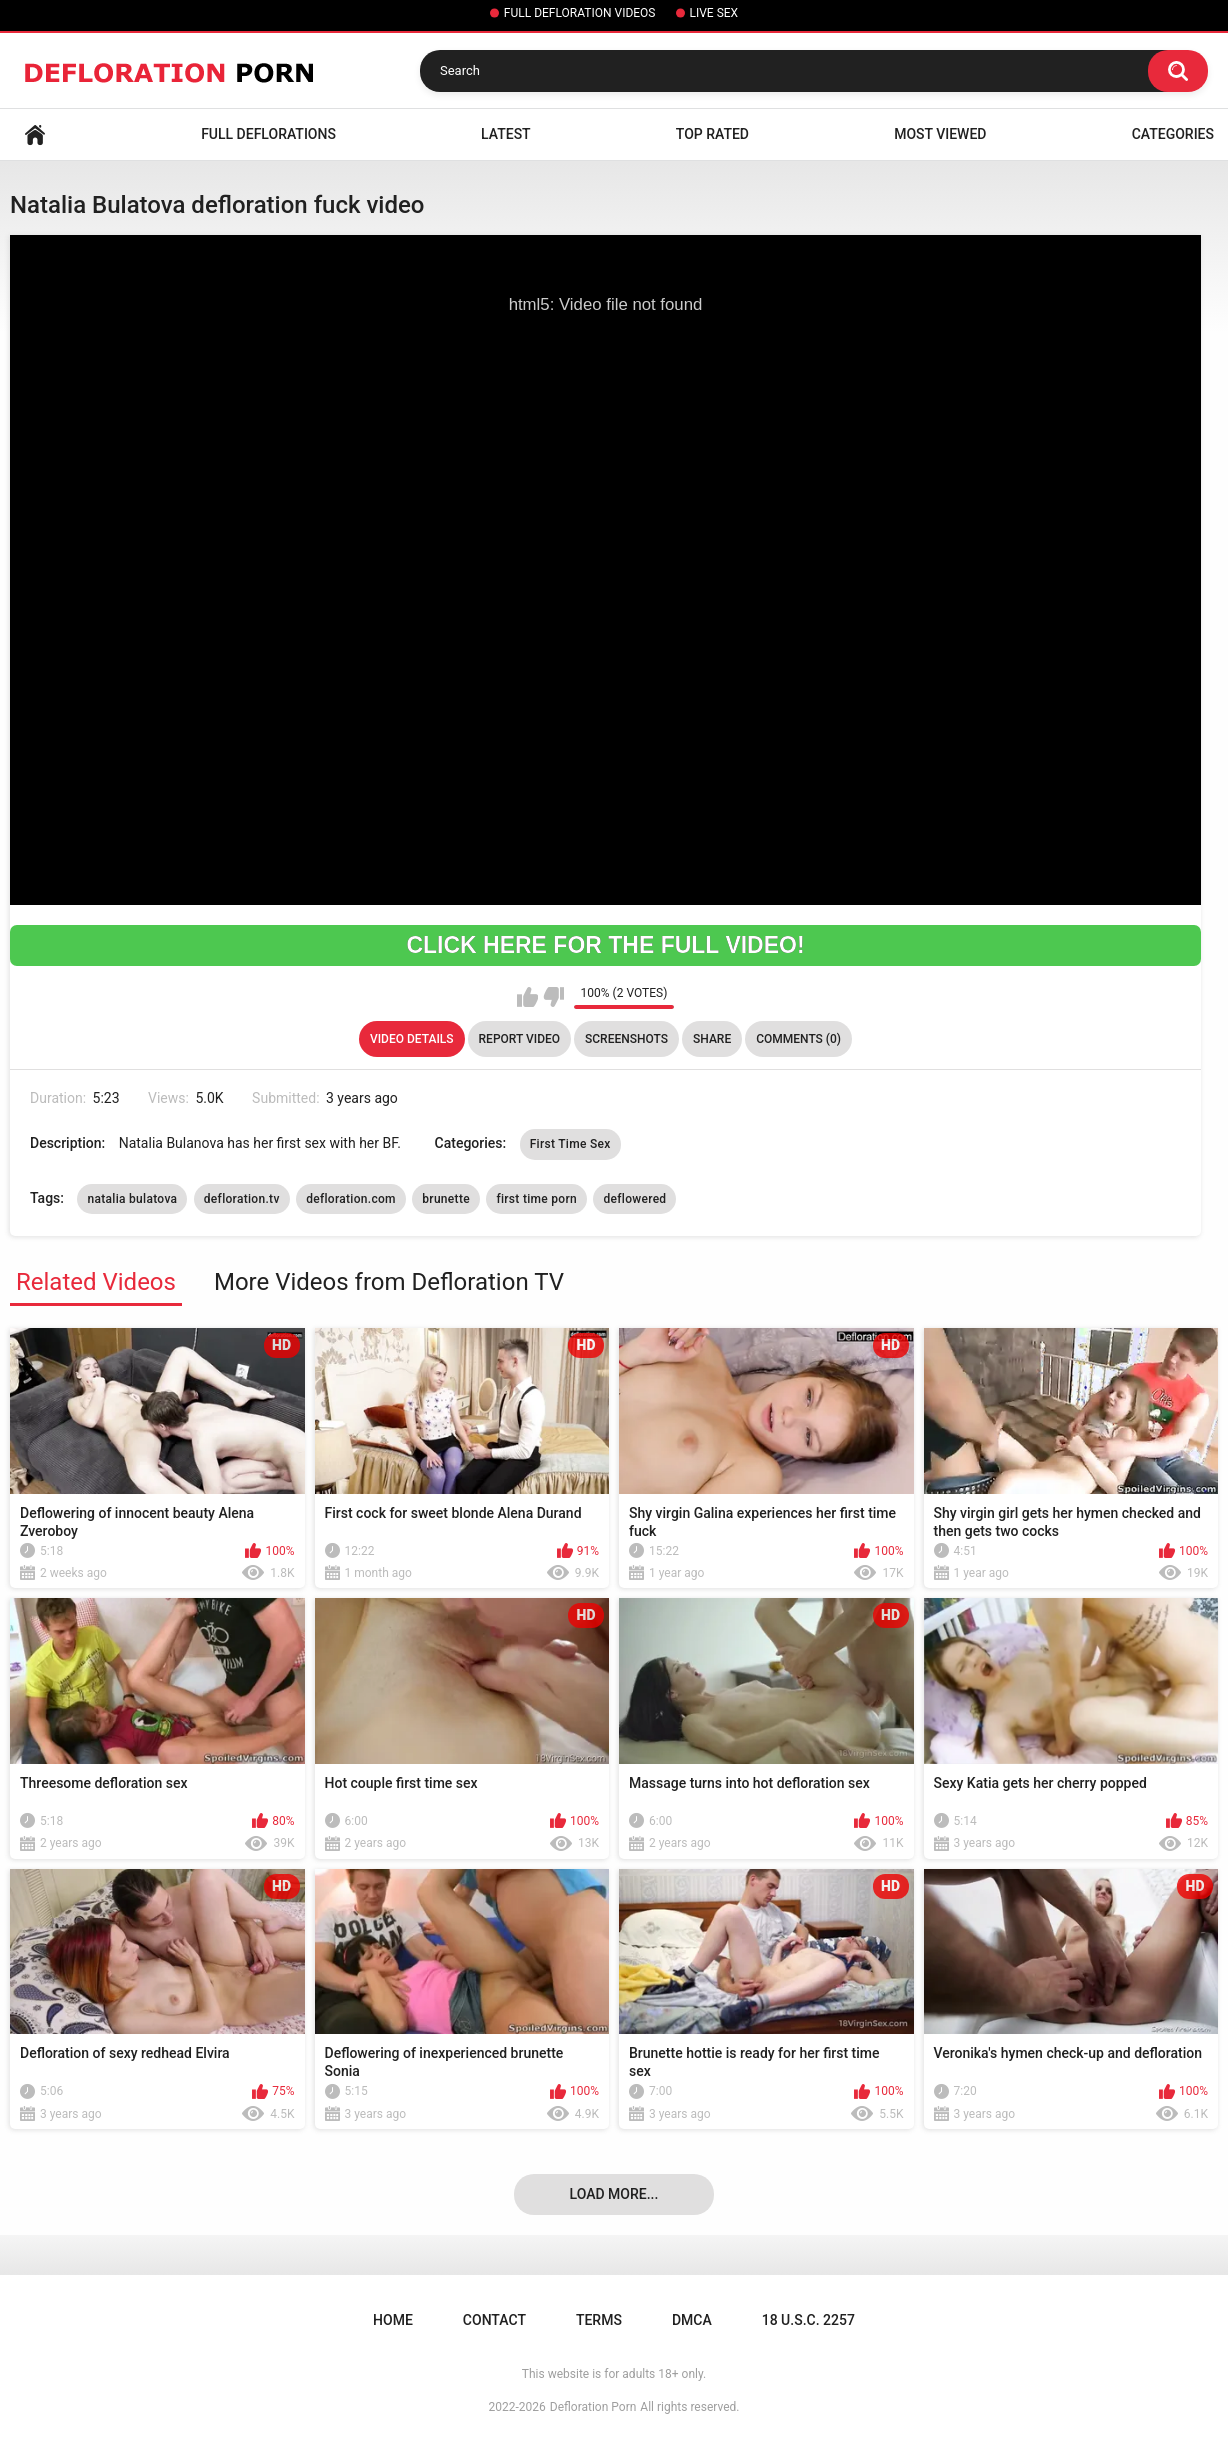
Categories (1173, 134)
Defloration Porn (593, 2407)
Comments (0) (798, 1039)
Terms (599, 2320)
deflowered (634, 1199)
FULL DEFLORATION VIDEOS (580, 13)
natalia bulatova (132, 1199)
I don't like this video (553, 997)
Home (35, 134)
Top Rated (712, 134)
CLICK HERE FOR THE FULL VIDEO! (605, 945)
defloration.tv (242, 1199)
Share (712, 1039)
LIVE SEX (714, 13)
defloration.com (351, 1199)
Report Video (519, 1039)
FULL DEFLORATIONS (268, 134)
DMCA (692, 2320)
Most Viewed (940, 134)
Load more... (614, 2194)
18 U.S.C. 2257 (808, 2320)
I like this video (527, 997)
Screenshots (626, 1039)
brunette (446, 1199)
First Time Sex (570, 1144)
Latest (506, 134)
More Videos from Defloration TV (389, 1282)
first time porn (536, 1199)
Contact (494, 2320)
